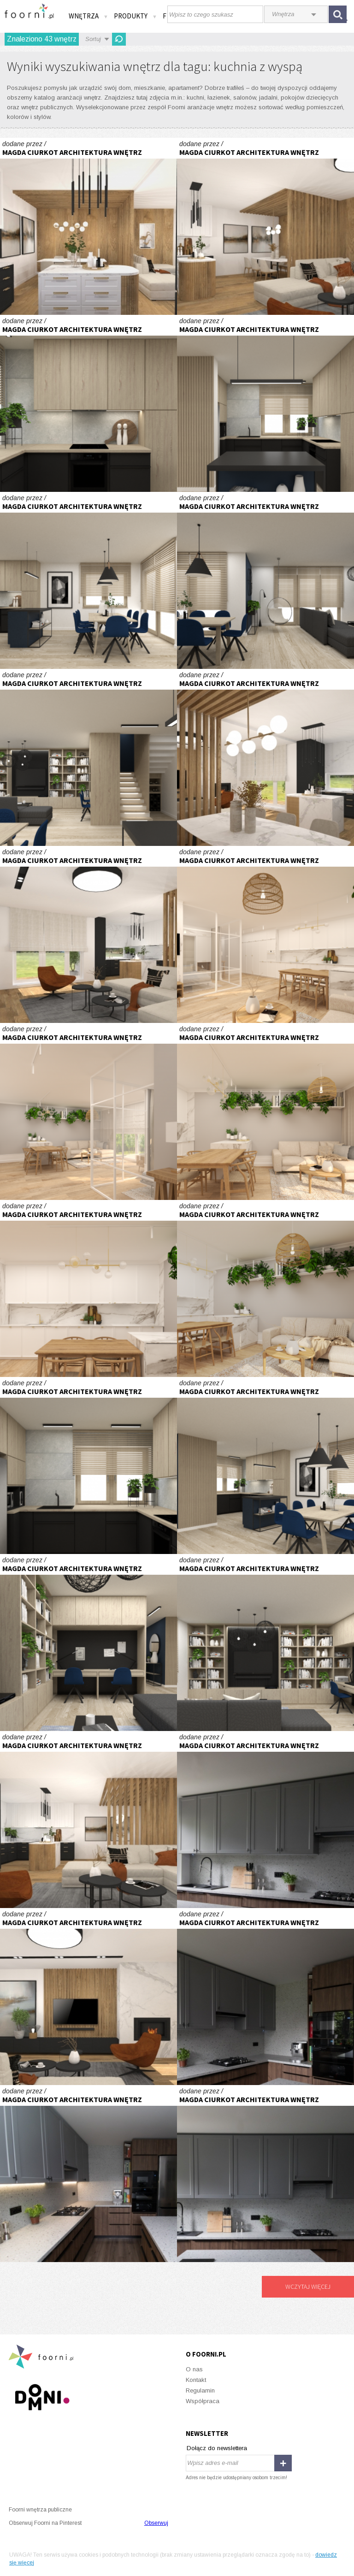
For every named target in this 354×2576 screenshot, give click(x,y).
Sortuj (93, 38)
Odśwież (119, 39)
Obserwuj (156, 2523)
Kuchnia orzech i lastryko (265, 1819)
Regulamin (200, 2390)
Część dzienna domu (88, 403)
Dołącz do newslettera (217, 2448)
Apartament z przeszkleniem (265, 934)
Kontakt (196, 2379)
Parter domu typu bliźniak (88, 226)
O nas (194, 2369)
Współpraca (202, 2401)
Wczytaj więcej (307, 2286)
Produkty (135, 16)
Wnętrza (88, 16)
